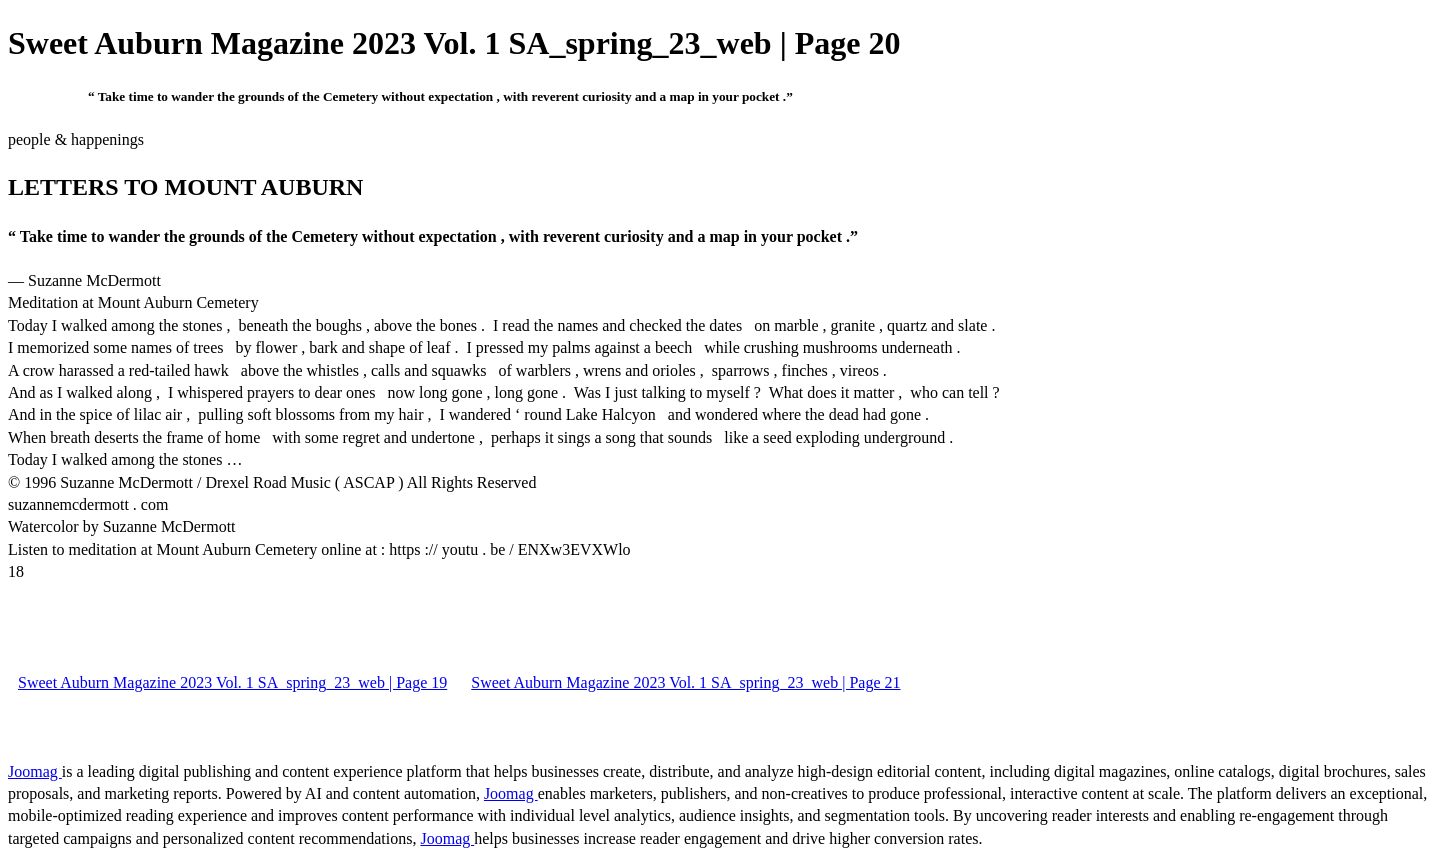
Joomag (35, 771)
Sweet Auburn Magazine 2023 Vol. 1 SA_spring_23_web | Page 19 (232, 682)
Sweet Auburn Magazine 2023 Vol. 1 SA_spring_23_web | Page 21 (685, 682)
